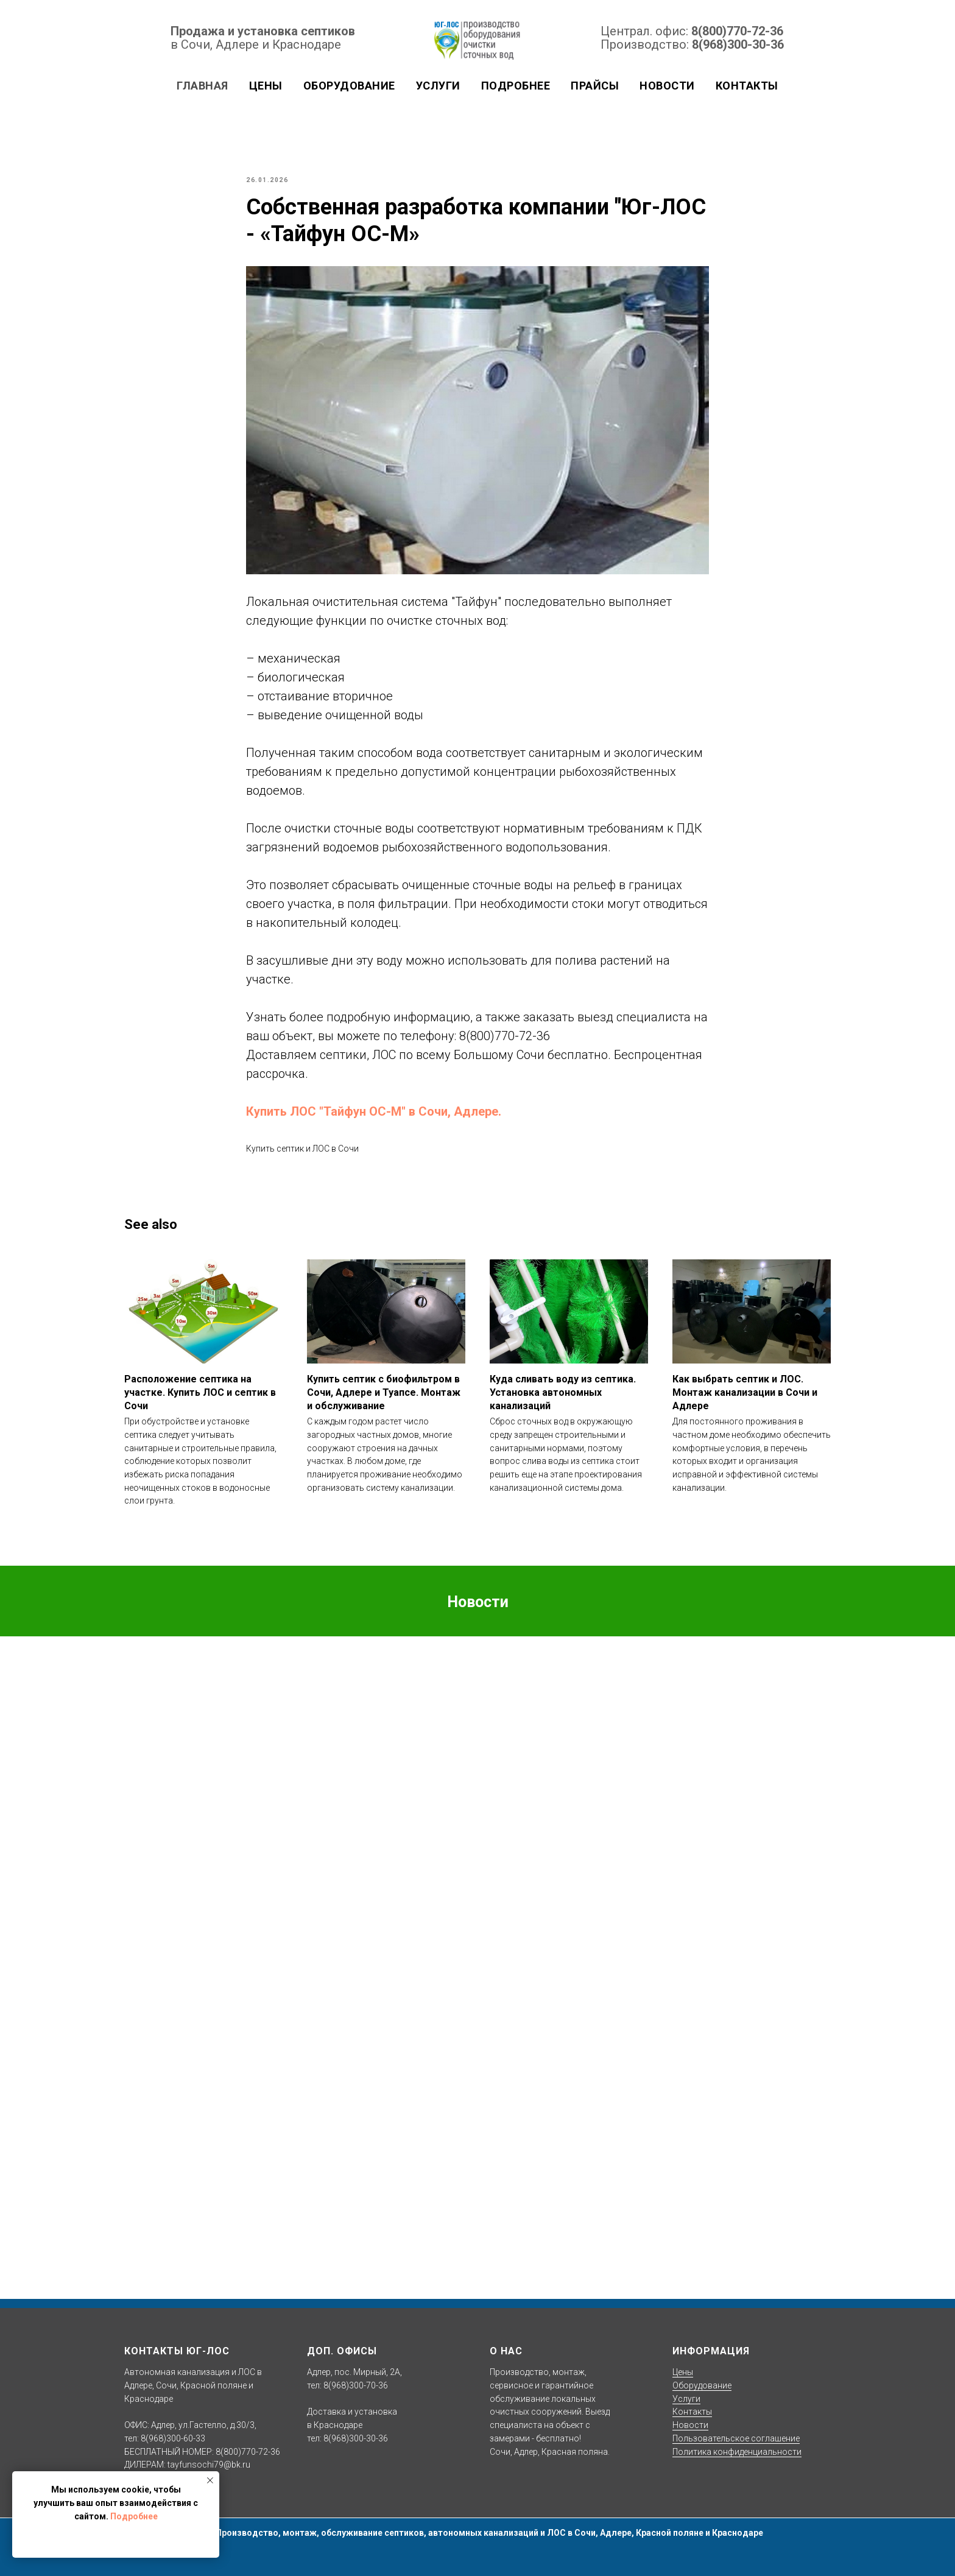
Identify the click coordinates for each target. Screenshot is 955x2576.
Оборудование (701, 2385)
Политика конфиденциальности (737, 2452)
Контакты (747, 85)
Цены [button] (266, 85)
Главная (202, 85)
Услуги (438, 85)
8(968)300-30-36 (738, 44)
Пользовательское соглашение (736, 2438)
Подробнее (134, 2516)
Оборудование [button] (349, 85)
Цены (682, 2372)
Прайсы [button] (595, 85)
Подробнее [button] (516, 85)
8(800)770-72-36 (737, 31)
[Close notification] (210, 2480)
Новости (667, 85)
